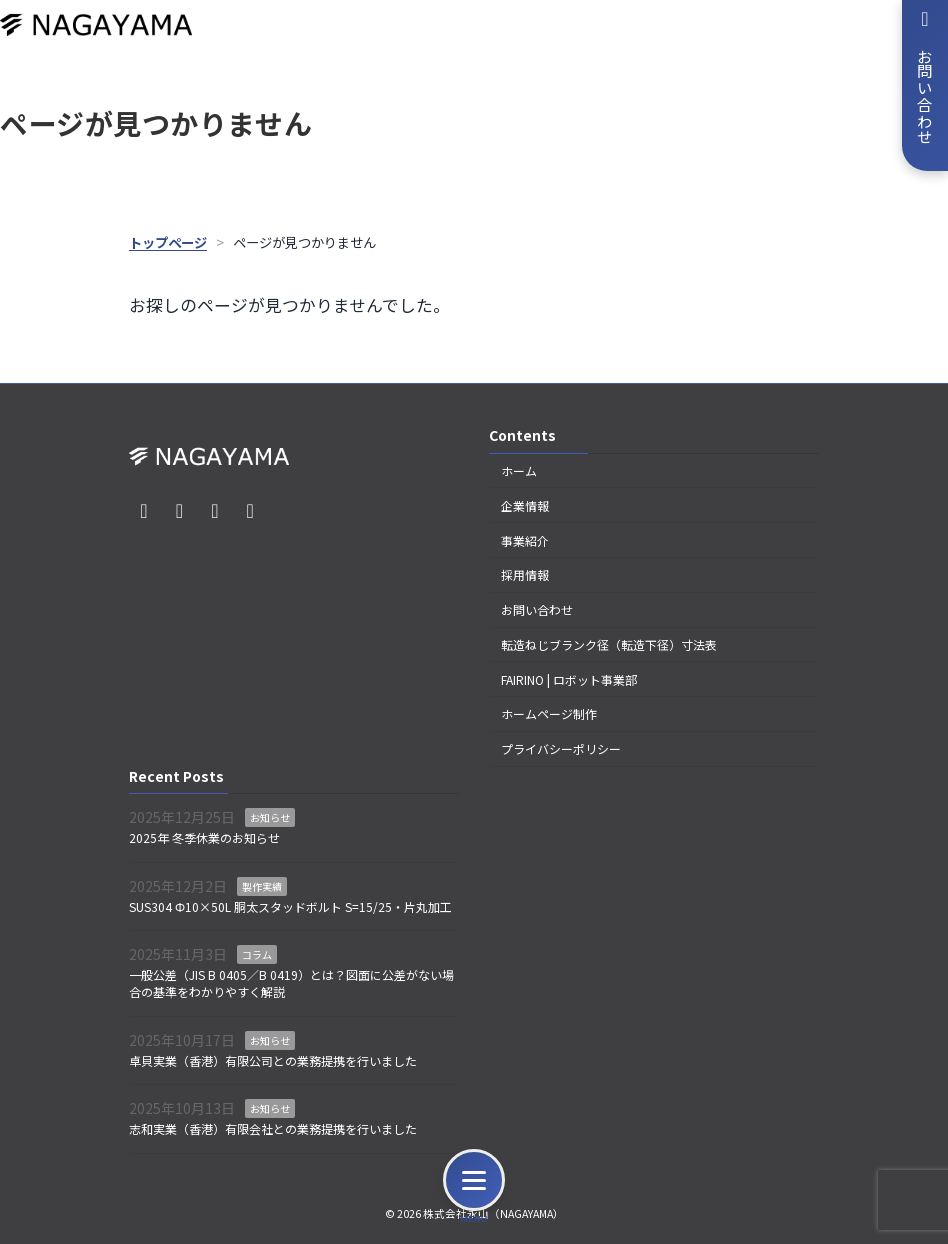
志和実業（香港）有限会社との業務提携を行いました (273, 1128)
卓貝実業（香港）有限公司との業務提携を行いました (273, 1059)
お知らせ (270, 817)
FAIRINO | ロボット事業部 (569, 678)
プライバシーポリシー (561, 748)
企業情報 (525, 504)
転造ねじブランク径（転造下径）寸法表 (609, 644)
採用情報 (525, 574)
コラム (257, 954)
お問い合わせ (537, 609)
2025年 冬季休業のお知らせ (204, 837)
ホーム (519, 470)
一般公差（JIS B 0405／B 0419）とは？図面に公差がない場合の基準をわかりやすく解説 (291, 983)
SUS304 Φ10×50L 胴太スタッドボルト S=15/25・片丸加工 (290, 905)
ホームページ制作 (549, 713)
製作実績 (262, 886)
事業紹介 (525, 539)
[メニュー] (474, 1180)
